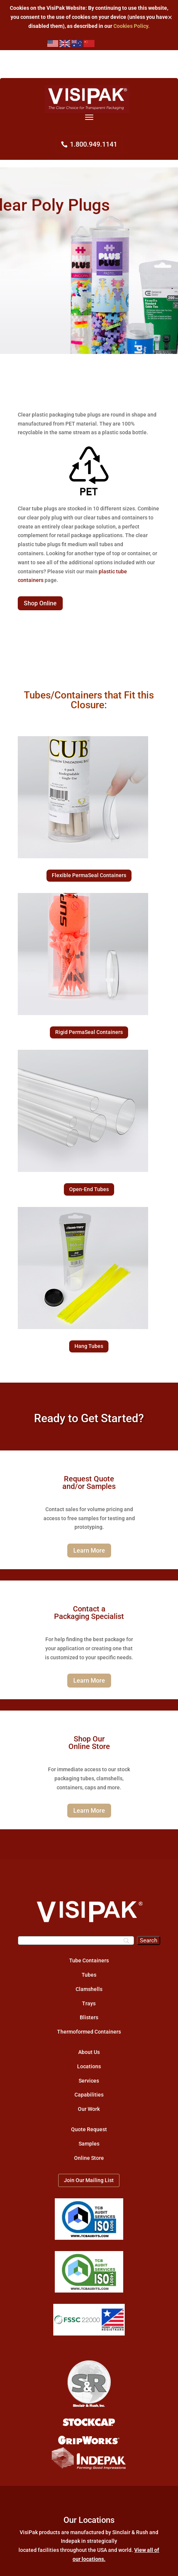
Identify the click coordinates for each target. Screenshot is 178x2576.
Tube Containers (89, 1960)
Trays (89, 2003)
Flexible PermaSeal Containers (89, 875)
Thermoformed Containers (89, 2032)
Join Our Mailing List (89, 2180)
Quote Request (89, 2129)
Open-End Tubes (89, 1189)
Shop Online (40, 603)
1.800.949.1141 (93, 144)
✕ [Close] (169, 17)
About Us (89, 2052)
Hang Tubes (88, 1346)
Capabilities (89, 2095)
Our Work (89, 2109)
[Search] (76, 1940)
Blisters (89, 2017)
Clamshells (89, 1989)
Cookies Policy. (131, 26)
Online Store (89, 2158)
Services (89, 2081)
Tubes (89, 1975)
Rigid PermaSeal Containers (89, 1032)
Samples (89, 2144)
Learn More (89, 1550)
